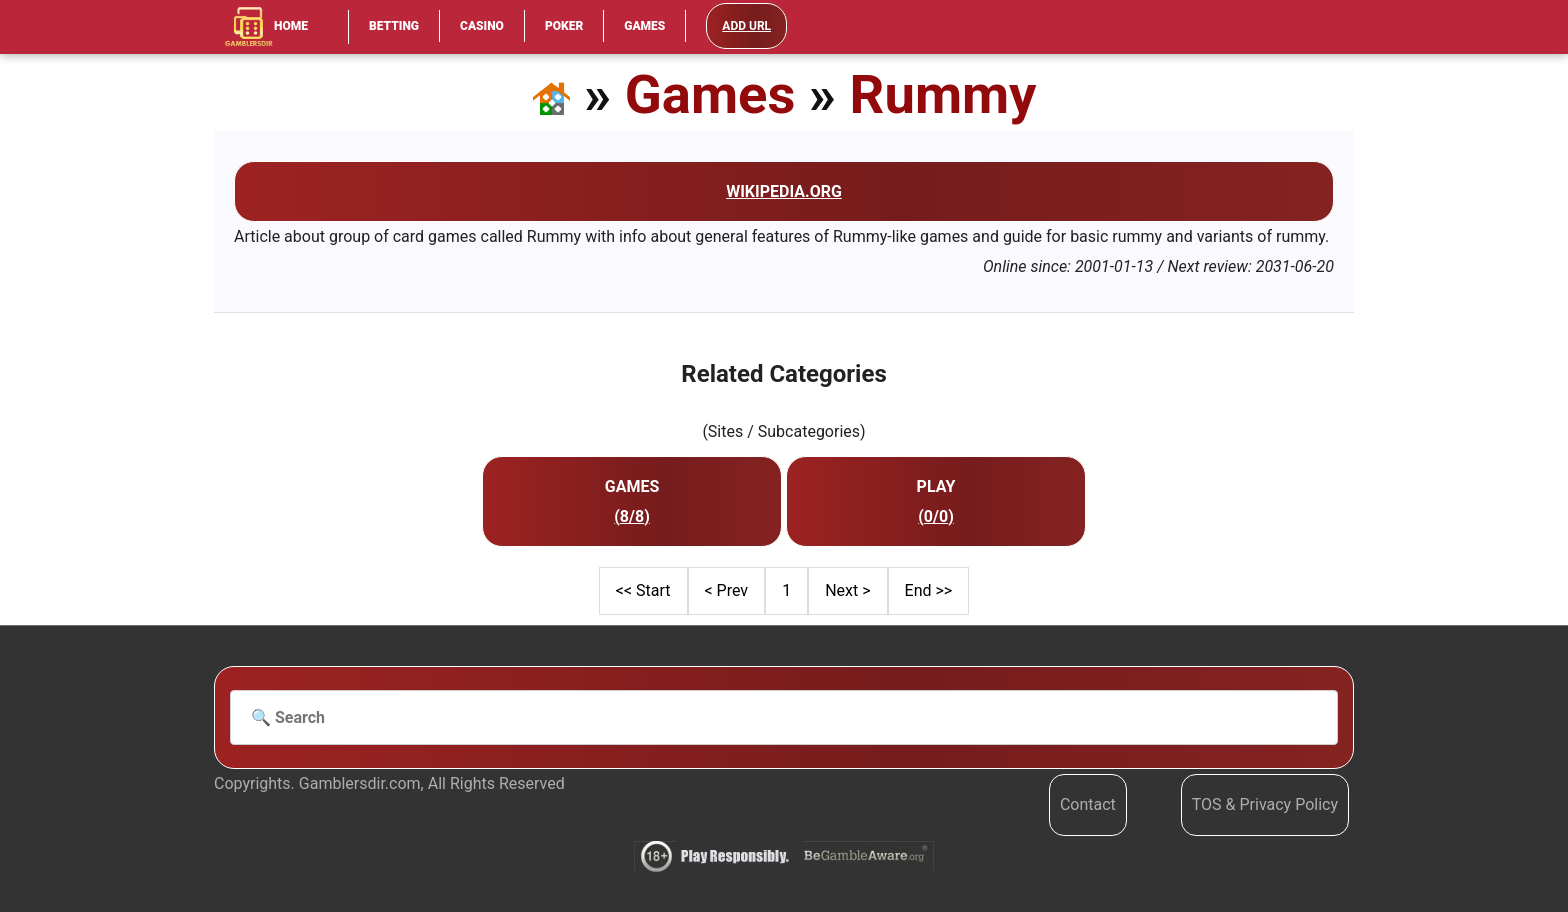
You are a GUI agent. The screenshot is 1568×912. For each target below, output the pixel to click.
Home (266, 27)
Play (936, 486)
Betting (394, 26)
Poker (564, 26)
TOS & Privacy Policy (1265, 804)
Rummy (943, 94)
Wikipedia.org (784, 191)
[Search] (784, 718)
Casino (482, 26)
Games (644, 26)
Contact (1088, 804)
